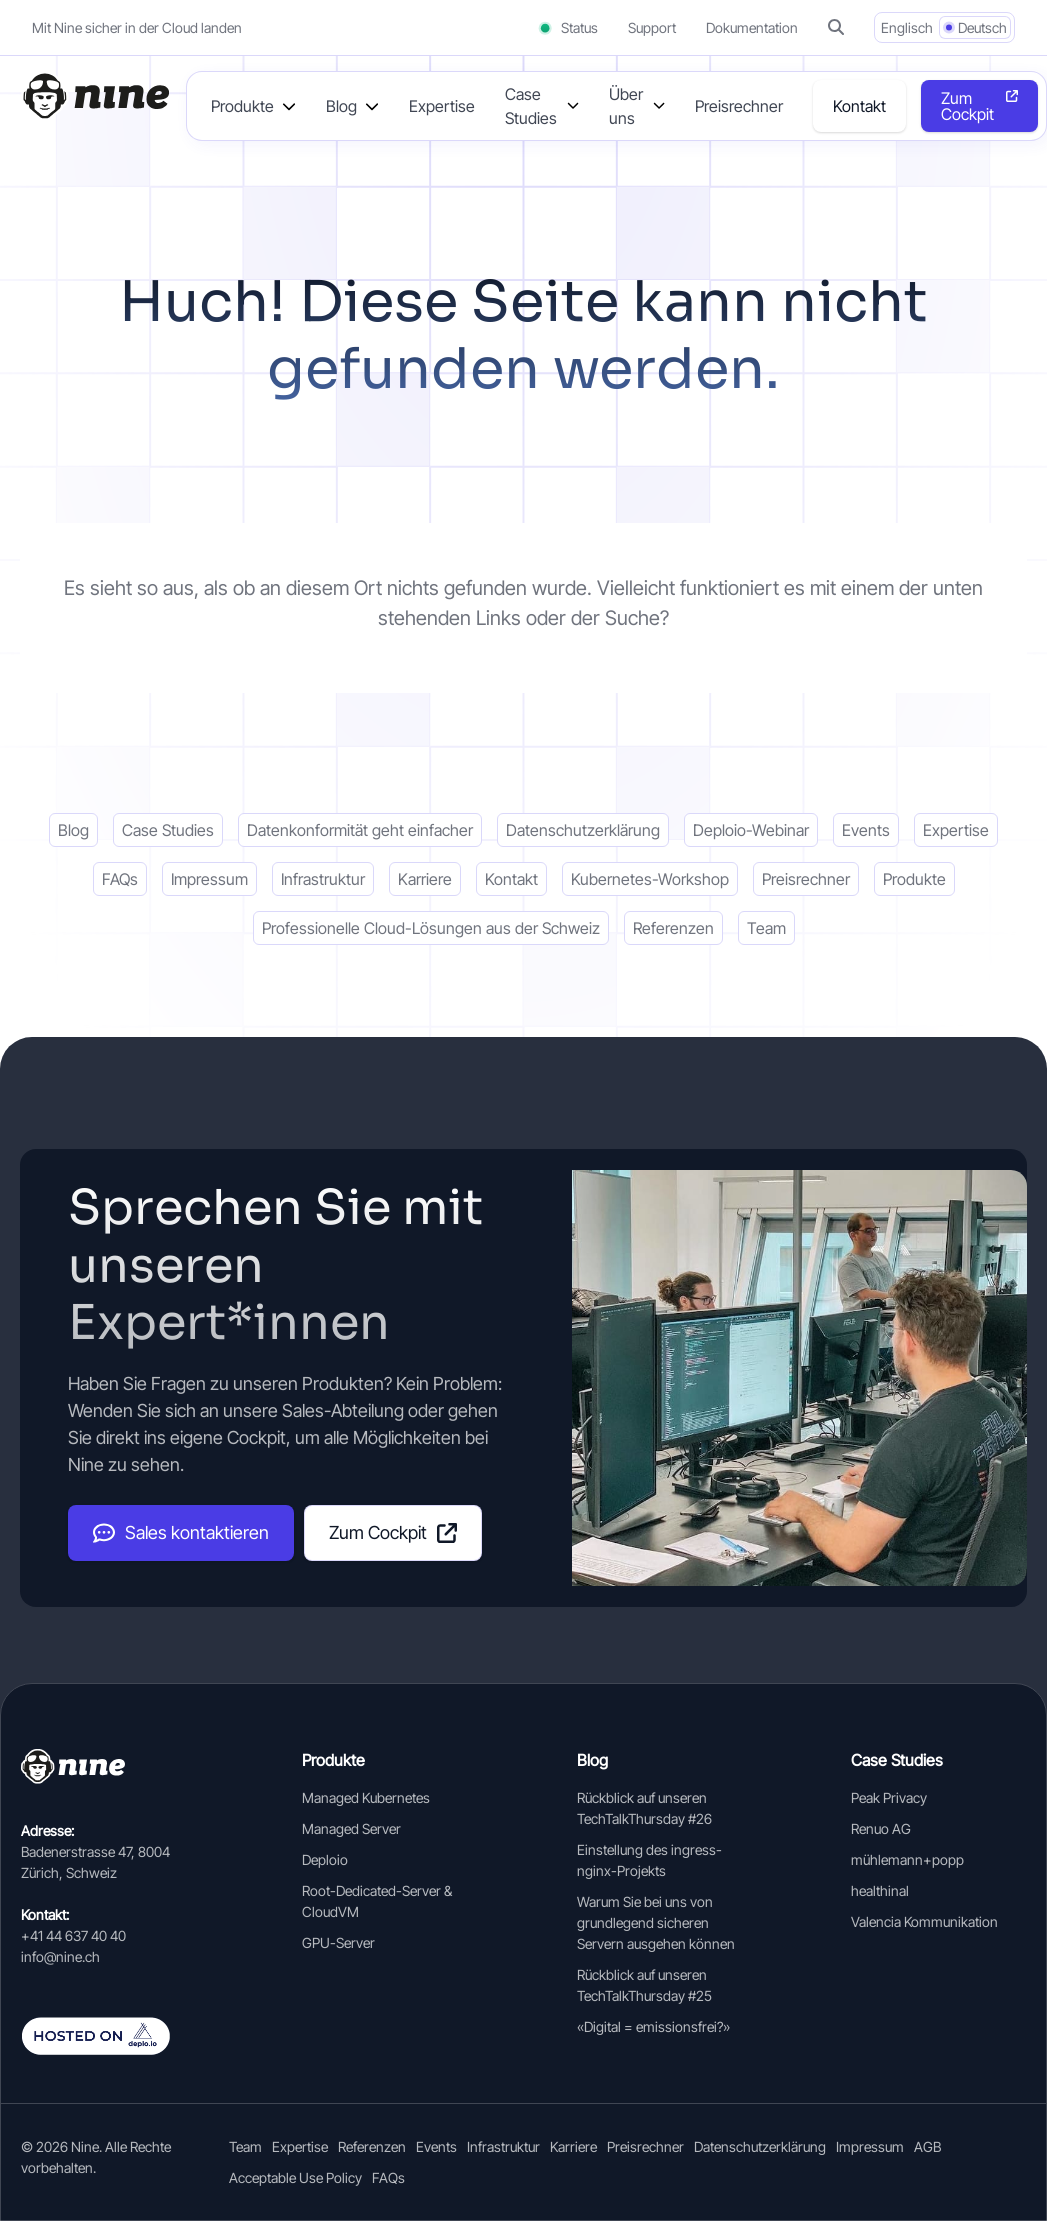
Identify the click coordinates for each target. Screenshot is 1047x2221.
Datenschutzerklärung (583, 830)
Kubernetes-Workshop (650, 879)
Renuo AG (881, 1828)
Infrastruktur (323, 879)
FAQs (120, 879)
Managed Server (351, 1828)
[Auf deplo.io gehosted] (111, 2036)
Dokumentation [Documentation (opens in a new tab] (752, 27)
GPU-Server (338, 1942)
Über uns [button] (626, 106)
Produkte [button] (242, 106)
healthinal (880, 1890)
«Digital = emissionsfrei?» (653, 2026)
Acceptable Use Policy (295, 2177)
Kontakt (859, 106)
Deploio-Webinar (751, 830)
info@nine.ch (60, 1956)
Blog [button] (341, 106)
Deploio (325, 1859)
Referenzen (673, 928)
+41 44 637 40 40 (73, 1935)
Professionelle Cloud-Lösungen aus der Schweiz (431, 928)
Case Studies (168, 830)
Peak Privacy (889, 1797)
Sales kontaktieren (181, 1533)
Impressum (209, 879)
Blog (73, 830)
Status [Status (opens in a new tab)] (567, 27)
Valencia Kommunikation (924, 1921)
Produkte (914, 879)
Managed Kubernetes (366, 1797)
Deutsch (982, 27)
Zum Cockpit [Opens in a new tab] (967, 106)
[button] (836, 27)
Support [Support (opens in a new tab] (652, 27)
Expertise (442, 106)
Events (866, 830)
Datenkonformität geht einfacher (360, 830)
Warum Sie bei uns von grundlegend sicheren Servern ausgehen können (656, 1922)
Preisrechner (739, 106)
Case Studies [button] (531, 106)
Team (766, 928)
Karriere (425, 879)
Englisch (907, 27)
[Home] (95, 96)
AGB (927, 2146)
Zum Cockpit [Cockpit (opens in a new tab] (393, 1532)
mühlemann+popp (907, 1859)
